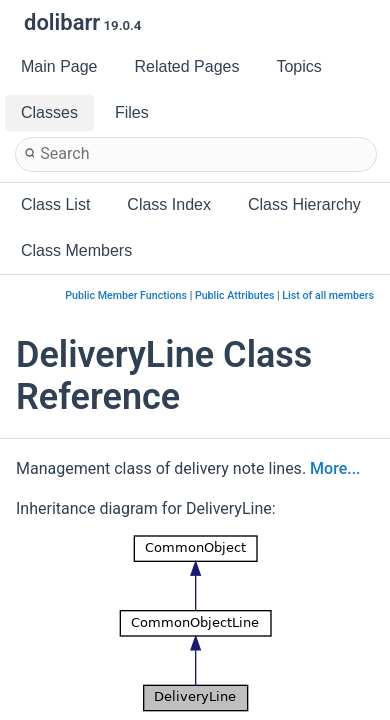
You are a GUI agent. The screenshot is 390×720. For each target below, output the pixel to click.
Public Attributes (235, 295)
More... (335, 468)
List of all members (328, 295)
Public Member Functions (126, 295)
